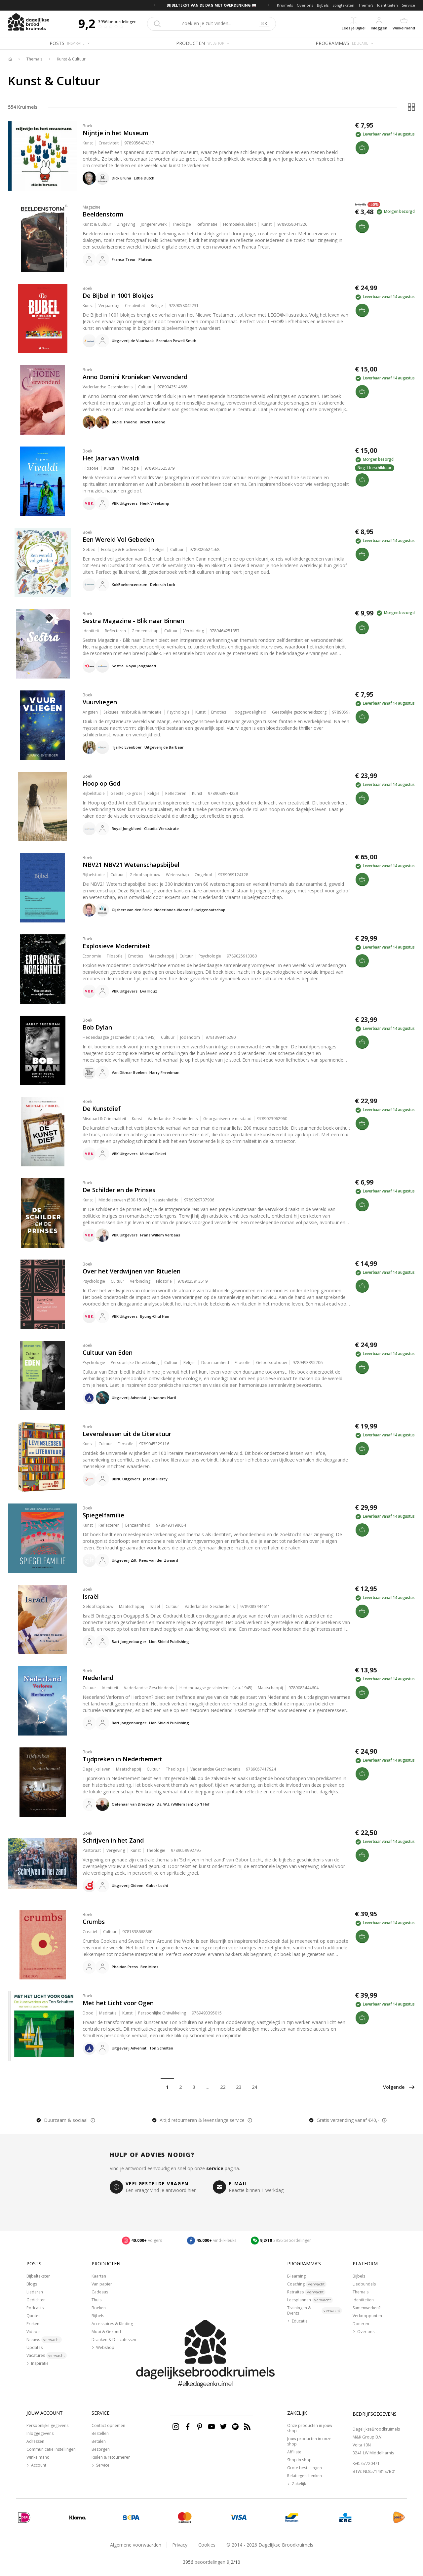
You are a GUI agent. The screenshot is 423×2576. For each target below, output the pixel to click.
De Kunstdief (102, 1108)
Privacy (179, 2545)
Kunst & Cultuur (71, 59)
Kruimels (285, 5)
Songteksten (343, 5)
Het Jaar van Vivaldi (111, 458)
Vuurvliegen (100, 702)
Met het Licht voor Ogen (118, 2003)
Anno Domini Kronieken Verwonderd (135, 377)
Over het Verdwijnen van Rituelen (131, 1271)
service (214, 2168)
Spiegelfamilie (103, 1515)
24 (254, 2087)
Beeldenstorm (103, 214)
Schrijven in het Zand (113, 1840)
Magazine (91, 207)
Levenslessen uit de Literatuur (127, 1434)
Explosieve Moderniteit (116, 946)
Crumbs (94, 1922)
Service (408, 5)
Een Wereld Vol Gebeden (118, 539)
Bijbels (322, 5)
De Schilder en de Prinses (119, 1190)
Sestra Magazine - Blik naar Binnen (133, 621)
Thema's (365, 5)
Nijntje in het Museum (115, 133)
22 (222, 2087)
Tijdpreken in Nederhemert (122, 1759)
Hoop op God (101, 783)
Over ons (305, 5)
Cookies (206, 2545)
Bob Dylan (97, 1027)
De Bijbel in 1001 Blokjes (118, 295)
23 (238, 2087)
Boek (87, 126)
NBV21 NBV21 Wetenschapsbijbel (131, 865)
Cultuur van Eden (108, 1352)
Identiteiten (387, 5)
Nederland (98, 1678)
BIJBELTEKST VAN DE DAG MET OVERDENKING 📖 (211, 5)
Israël (91, 1596)
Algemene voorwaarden (135, 2545)
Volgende (399, 2087)
